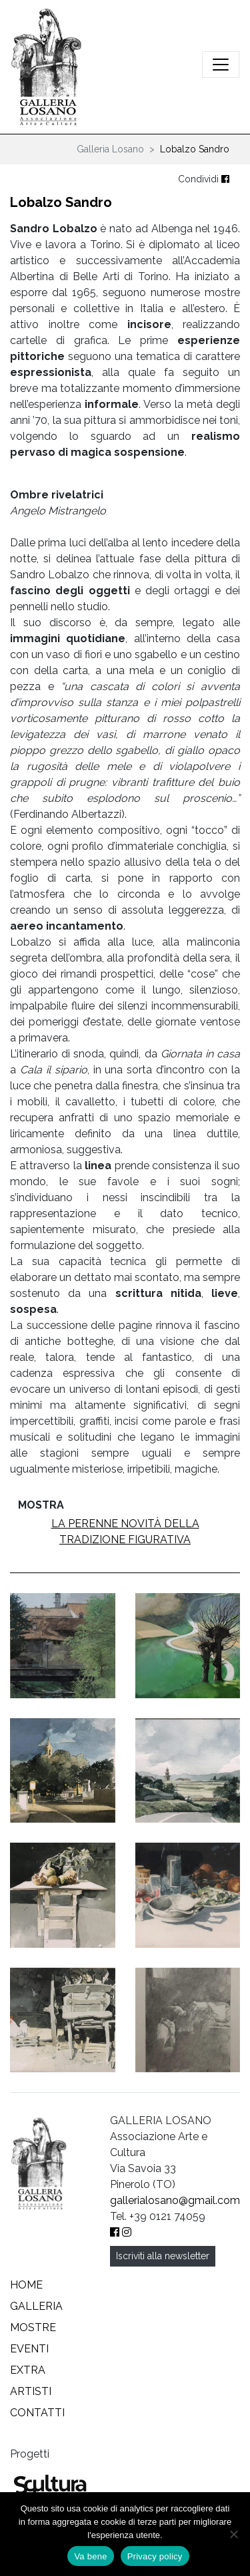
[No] (233, 2534)
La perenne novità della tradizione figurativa (125, 1531)
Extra (27, 2370)
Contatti (37, 2412)
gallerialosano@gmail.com (175, 2200)
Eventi (29, 2348)
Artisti (30, 2391)
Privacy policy (155, 2556)
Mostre (33, 2327)
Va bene (90, 2556)
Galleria (36, 2306)
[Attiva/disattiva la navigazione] (220, 64)
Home (26, 2285)
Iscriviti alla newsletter (162, 2256)
